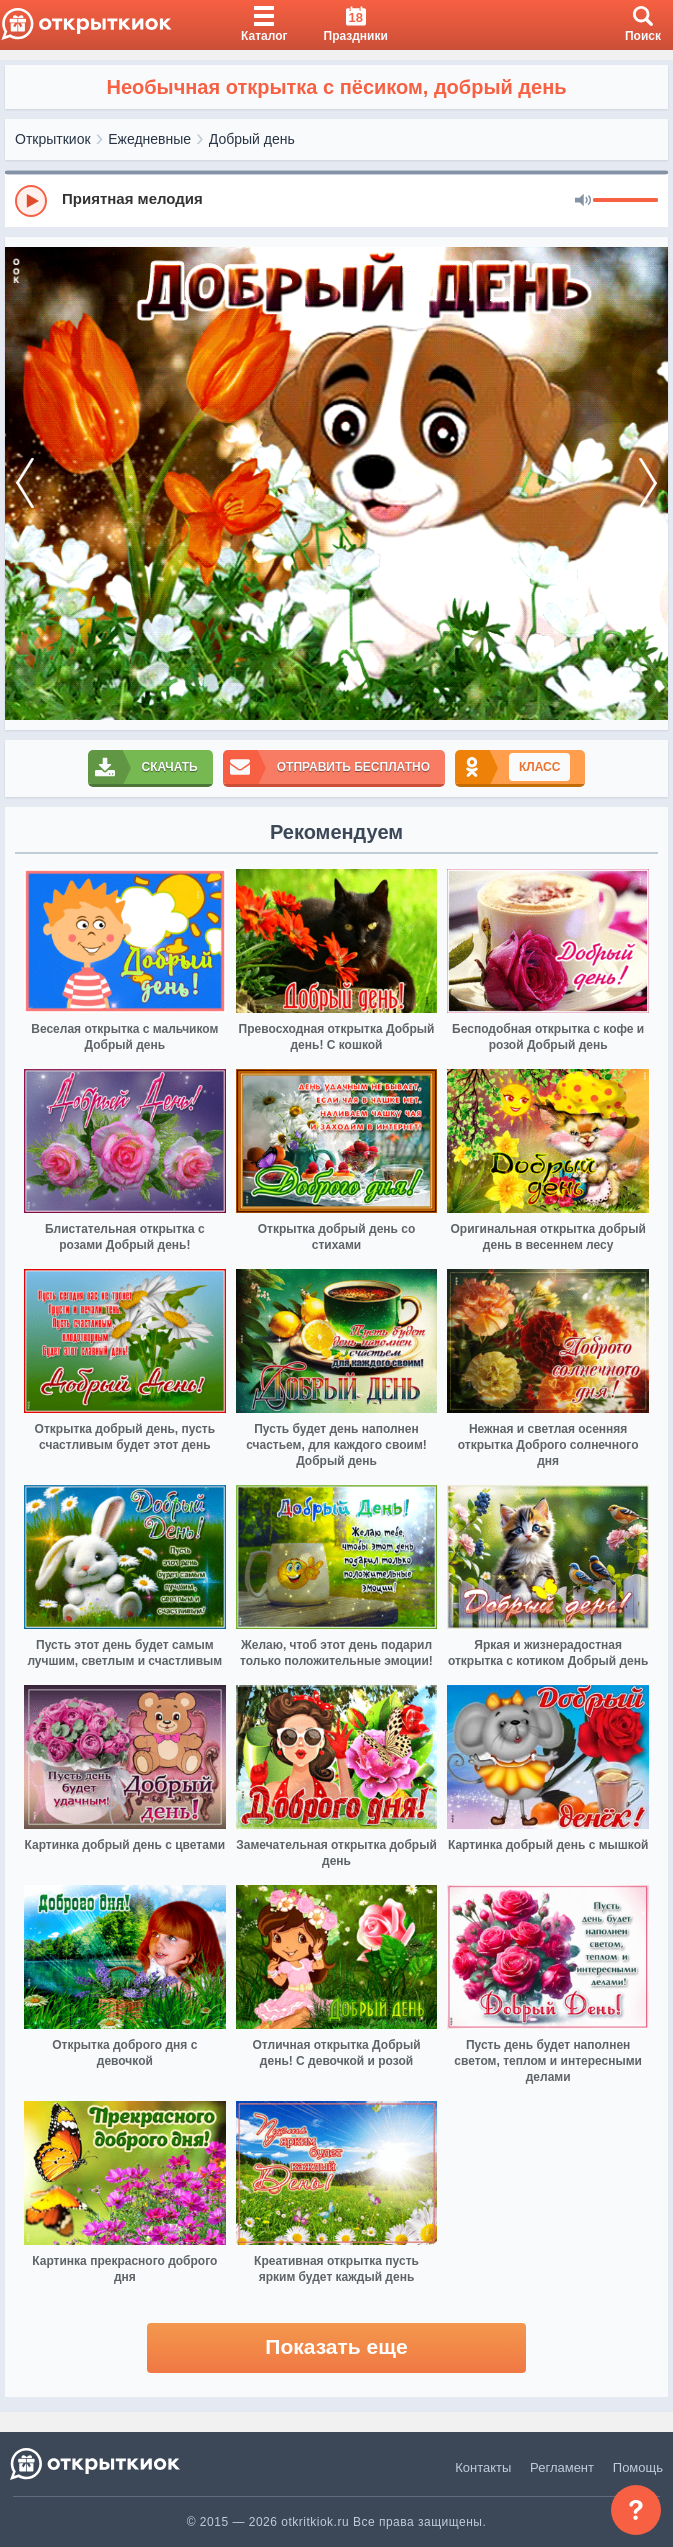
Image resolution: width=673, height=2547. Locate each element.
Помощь (638, 2467)
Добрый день (252, 139)
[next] (648, 484)
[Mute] (583, 201)
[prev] (25, 484)
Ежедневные (149, 139)
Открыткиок (53, 139)
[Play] (31, 201)
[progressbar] (625, 201)
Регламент (562, 2467)
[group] (336, 200)
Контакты (483, 2467)
